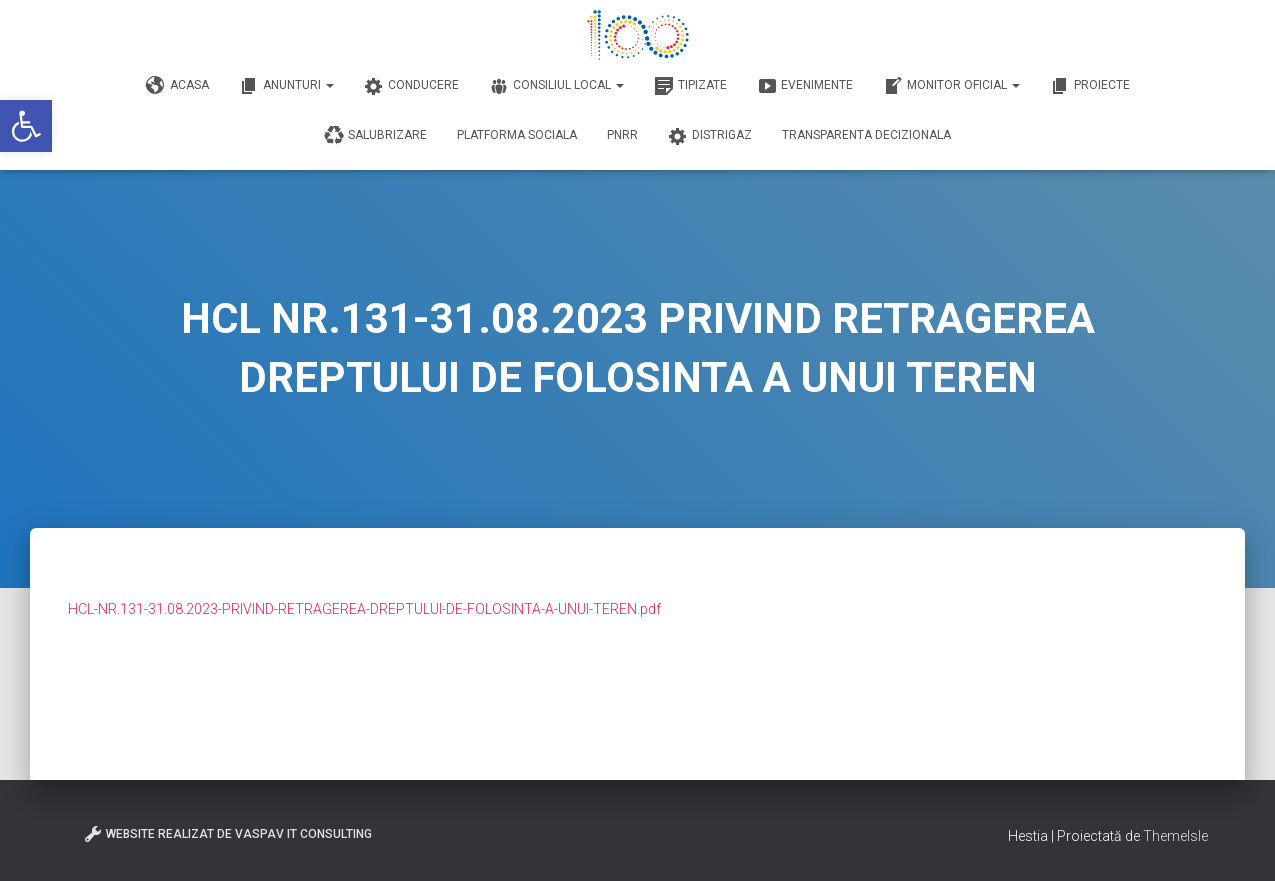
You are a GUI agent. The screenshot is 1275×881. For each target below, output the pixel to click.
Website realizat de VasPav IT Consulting (227, 834)
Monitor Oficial (951, 86)
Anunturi (286, 86)
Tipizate (690, 86)
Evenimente (805, 86)
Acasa (177, 86)
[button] (26, 126)
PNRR (622, 135)
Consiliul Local (556, 86)
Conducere (411, 86)
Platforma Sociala (517, 135)
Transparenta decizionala (866, 135)
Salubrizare (375, 136)
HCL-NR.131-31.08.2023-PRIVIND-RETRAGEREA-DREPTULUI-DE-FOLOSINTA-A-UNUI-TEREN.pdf (364, 609)
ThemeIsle (1175, 836)
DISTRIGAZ (710, 136)
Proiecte (1090, 86)
